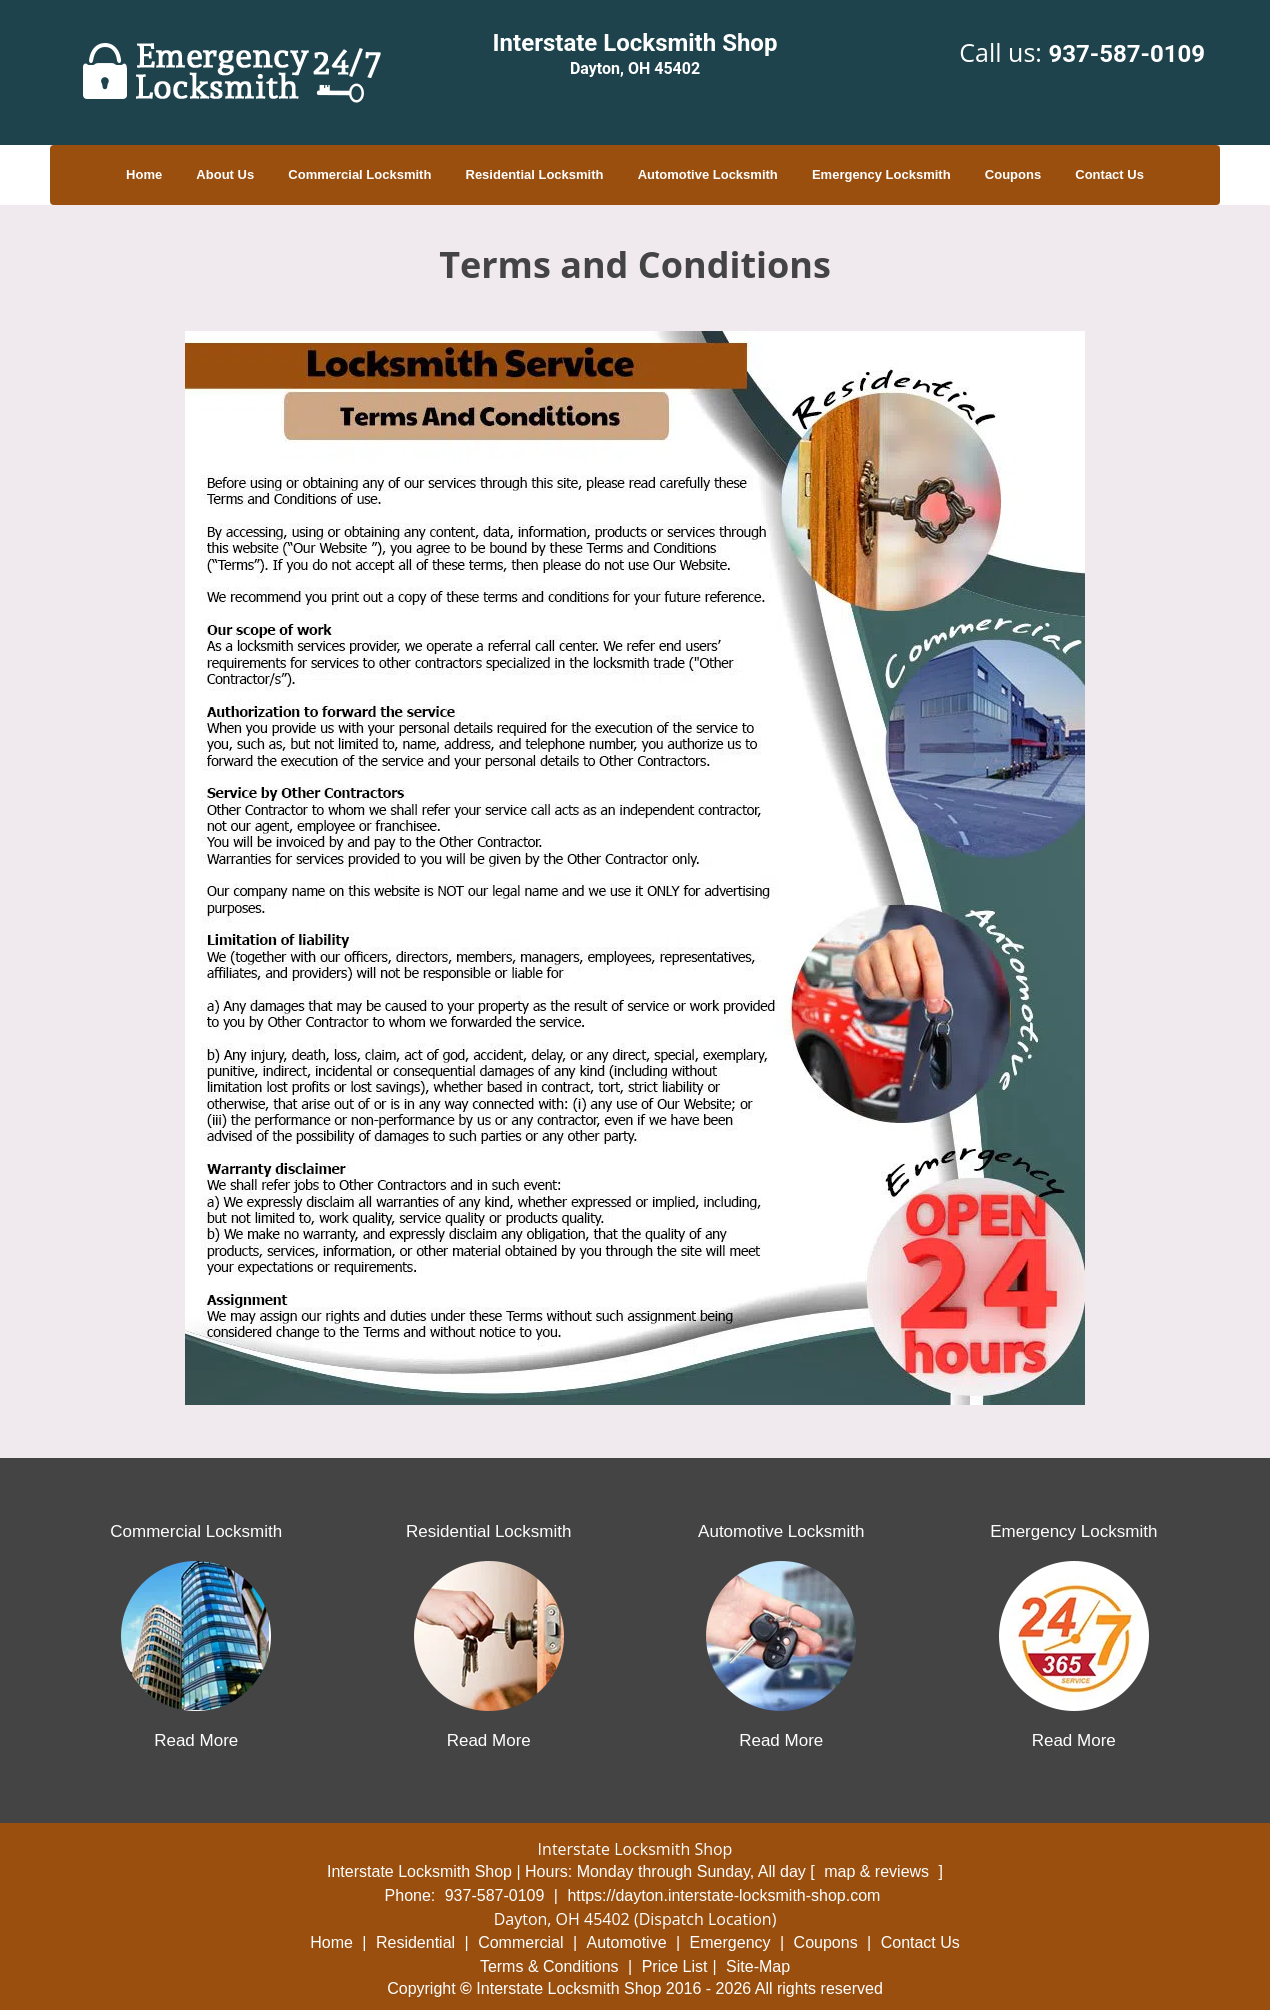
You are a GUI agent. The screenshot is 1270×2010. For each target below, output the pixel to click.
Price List (675, 1966)
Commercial (520, 1942)
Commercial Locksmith (359, 174)
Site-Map (758, 1966)
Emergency (730, 1942)
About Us (225, 174)
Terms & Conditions (549, 1966)
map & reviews (878, 1871)
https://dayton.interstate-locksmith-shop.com (723, 1895)
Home (144, 174)
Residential (415, 1942)
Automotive (627, 1942)
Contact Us (1109, 174)
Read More (196, 1740)
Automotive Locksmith (708, 174)
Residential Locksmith (535, 174)
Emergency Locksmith (881, 174)
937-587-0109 (1126, 54)
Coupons (1013, 174)
